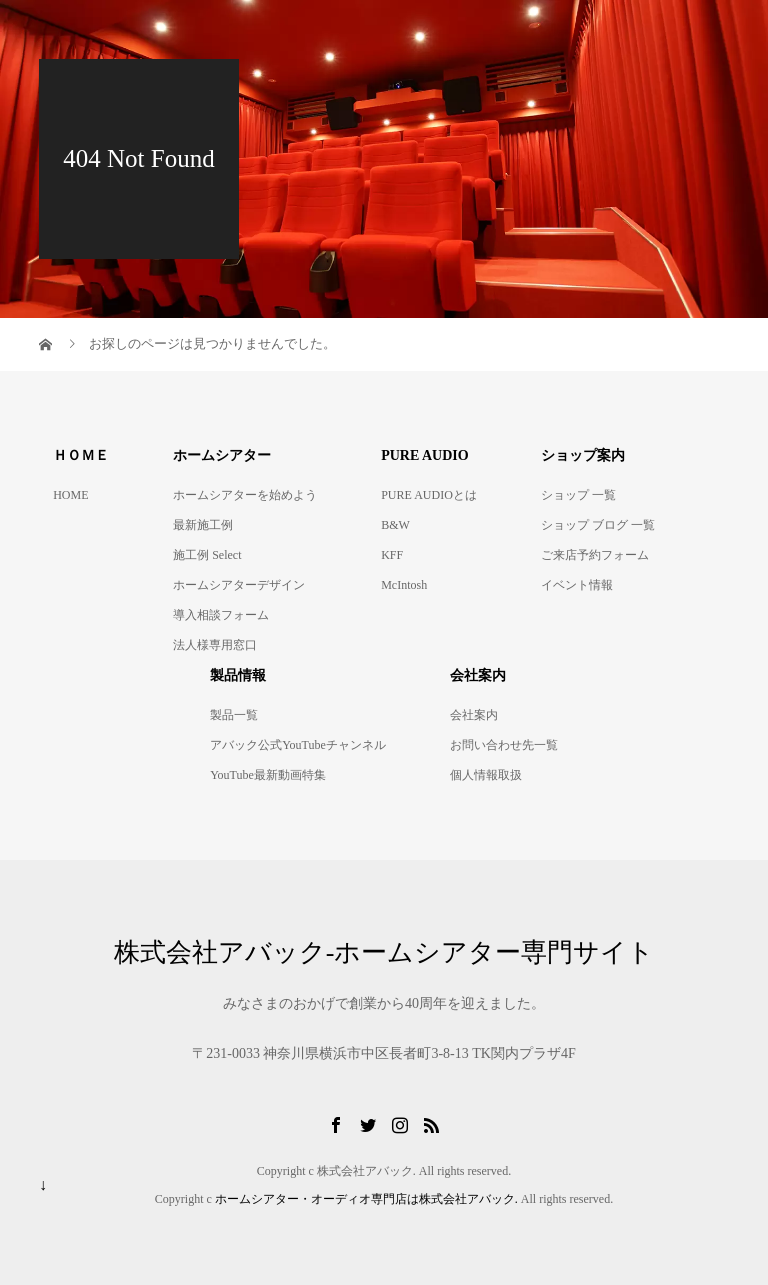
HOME (70, 495)
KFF (392, 555)
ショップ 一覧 (578, 495)
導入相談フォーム (221, 615)
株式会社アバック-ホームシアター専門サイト (384, 953)
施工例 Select (207, 555)
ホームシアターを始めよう (245, 495)
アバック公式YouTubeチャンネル (298, 745)
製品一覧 (234, 715)
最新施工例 (203, 525)
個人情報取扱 (486, 775)
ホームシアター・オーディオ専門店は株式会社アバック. (366, 1199)
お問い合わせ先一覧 (504, 745)
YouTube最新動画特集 (268, 775)
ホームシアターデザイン (239, 585)
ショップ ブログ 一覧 (598, 525)
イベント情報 (577, 585)
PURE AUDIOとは (429, 495)
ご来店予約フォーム (595, 555)
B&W (395, 525)
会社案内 (474, 715)
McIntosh (404, 585)
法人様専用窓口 (215, 645)
